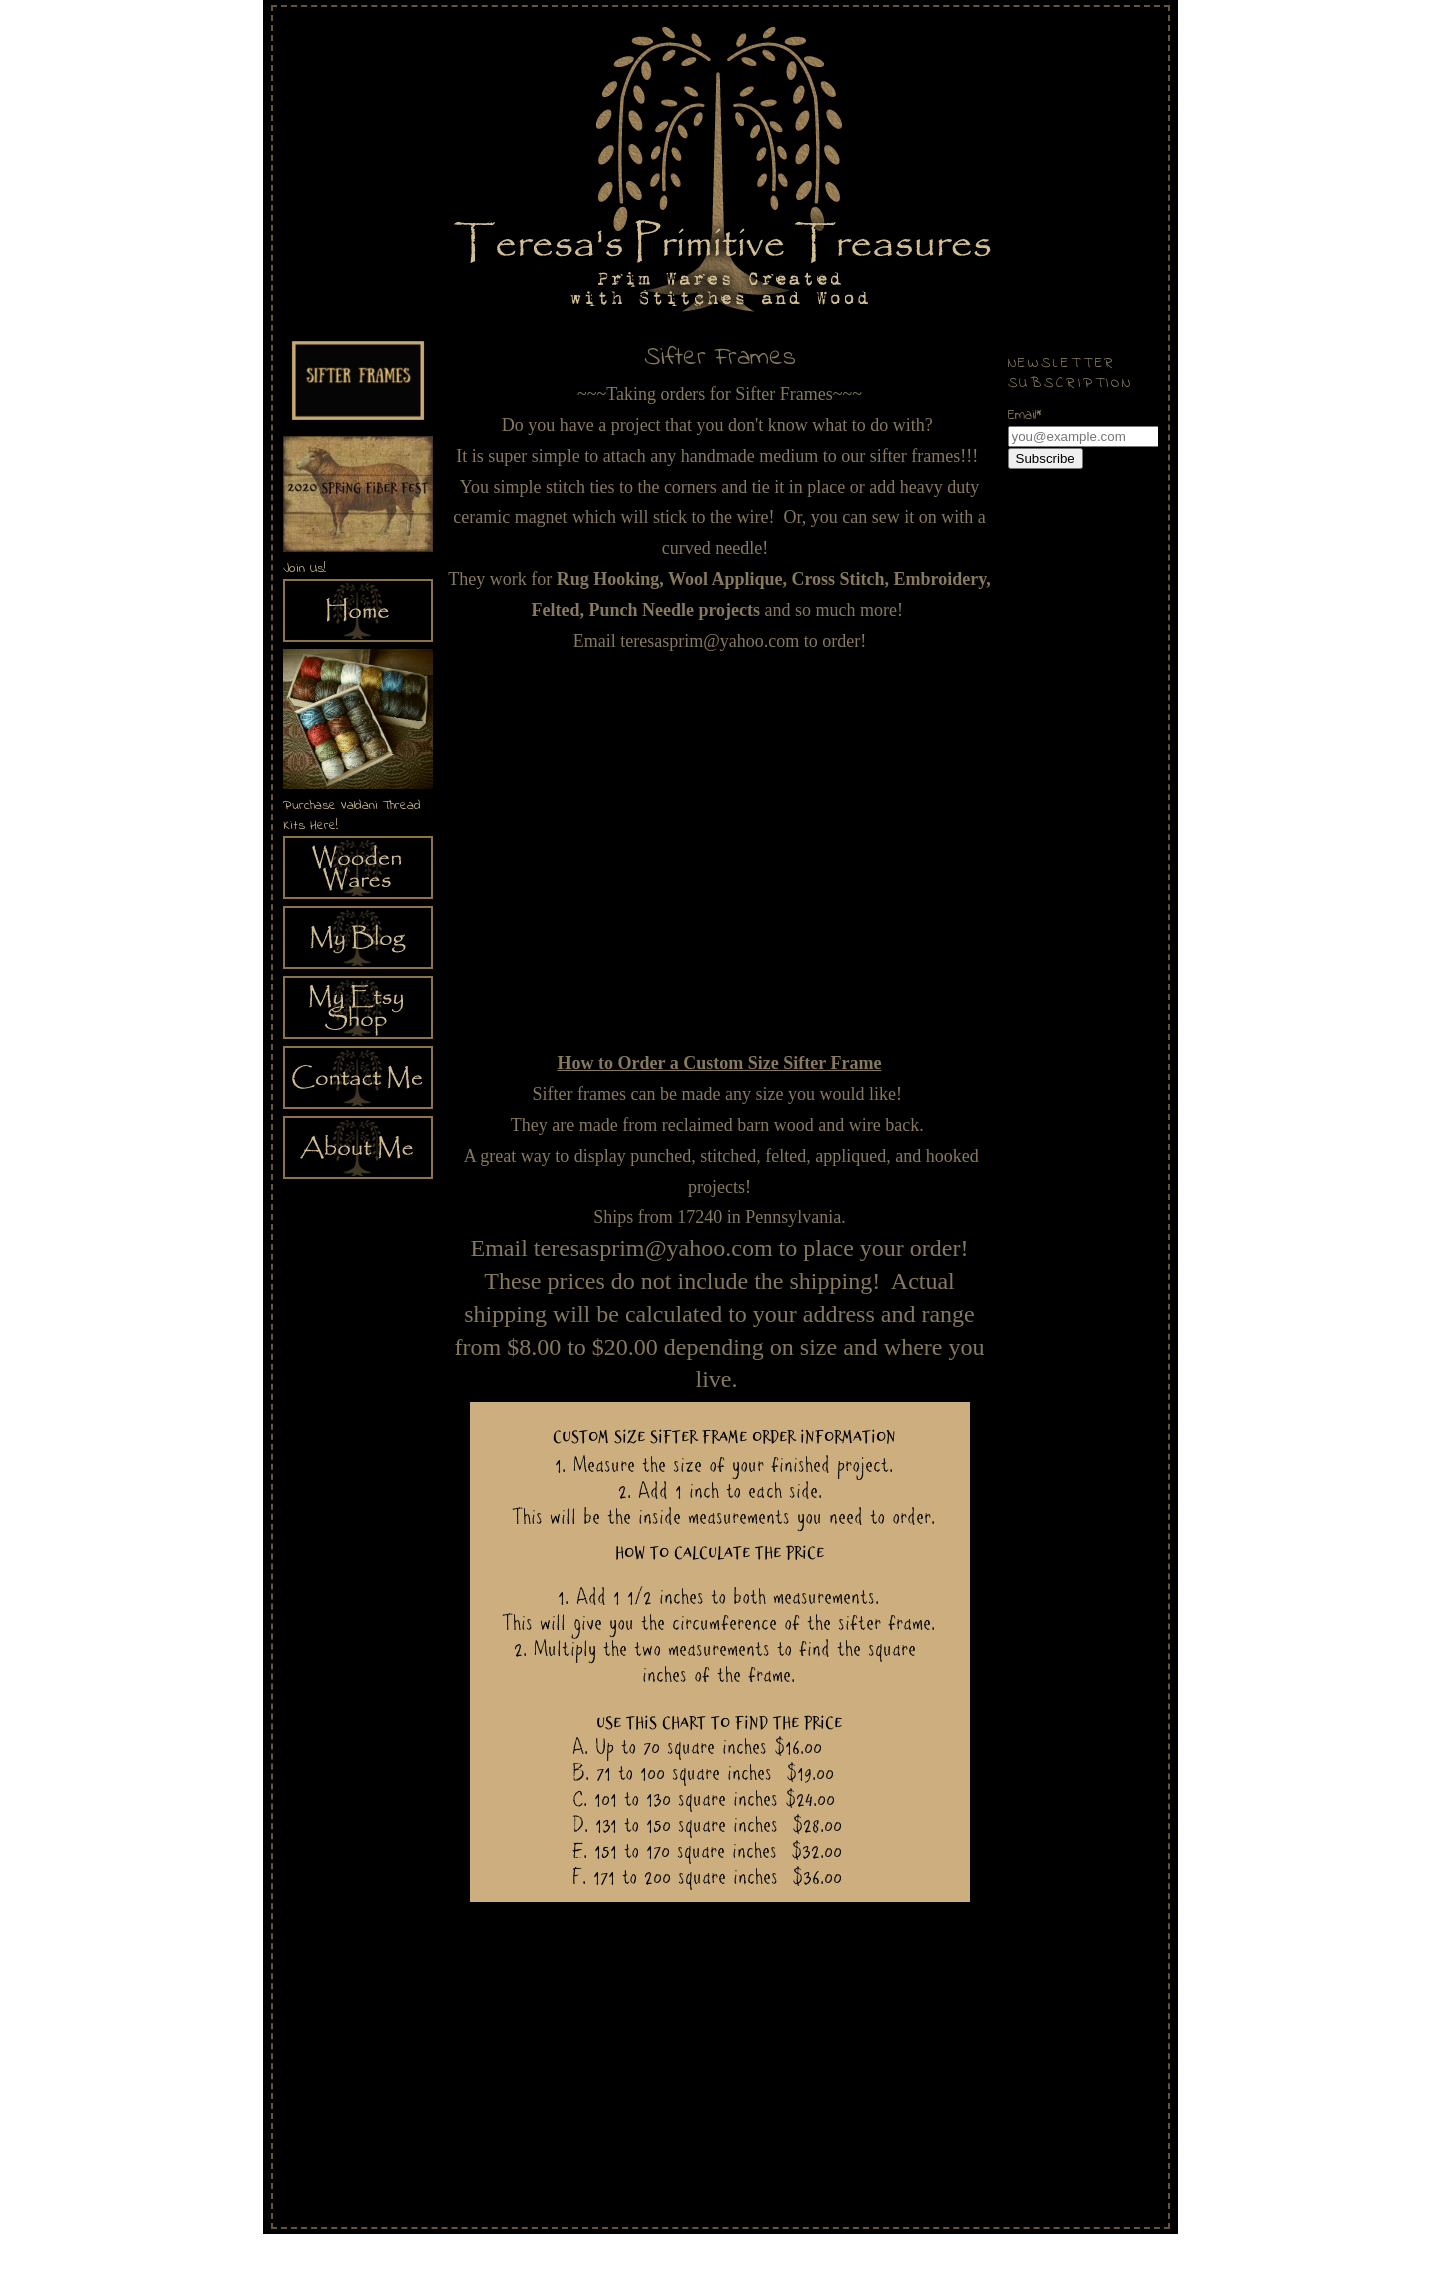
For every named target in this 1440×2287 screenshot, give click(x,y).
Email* (1025, 415)
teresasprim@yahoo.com (709, 641)
